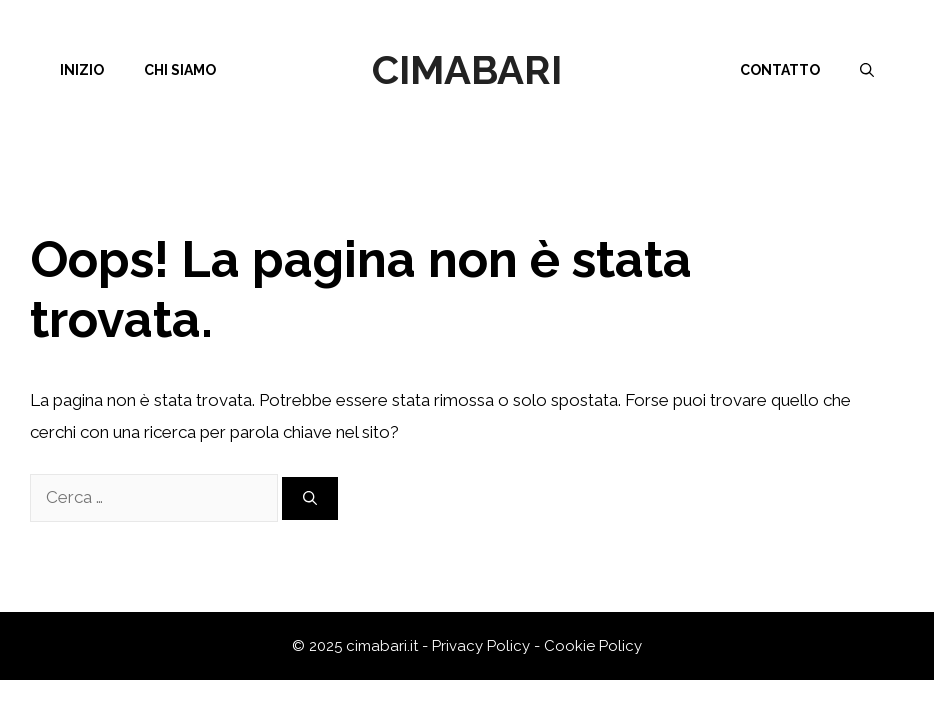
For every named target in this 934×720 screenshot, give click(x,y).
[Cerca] (310, 498)
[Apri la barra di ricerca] (867, 70)
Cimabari (467, 69)
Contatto (780, 70)
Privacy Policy (481, 646)
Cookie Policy (593, 646)
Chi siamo (180, 70)
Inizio (82, 70)
